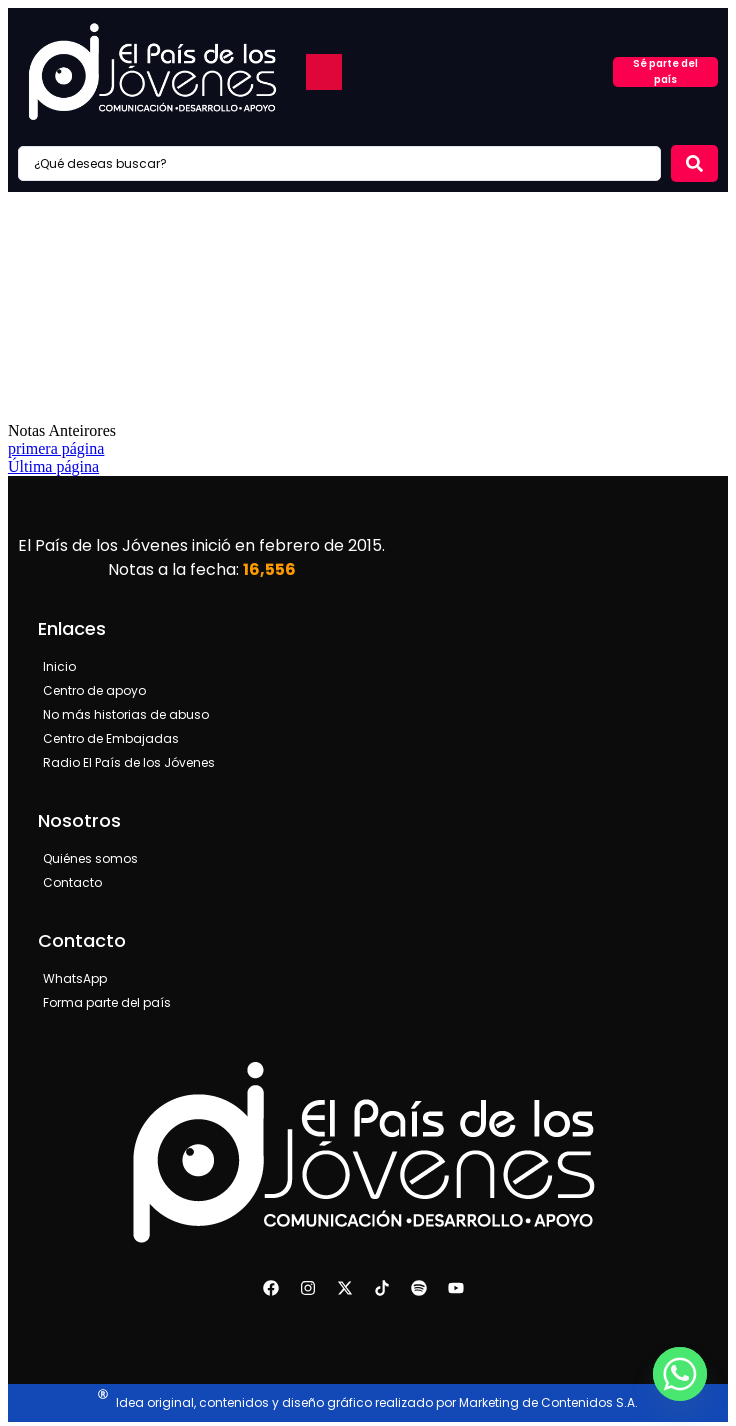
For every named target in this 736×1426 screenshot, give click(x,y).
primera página (56, 448)
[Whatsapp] (680, 1374)
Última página (53, 466)
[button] (324, 72)
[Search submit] (694, 163)
